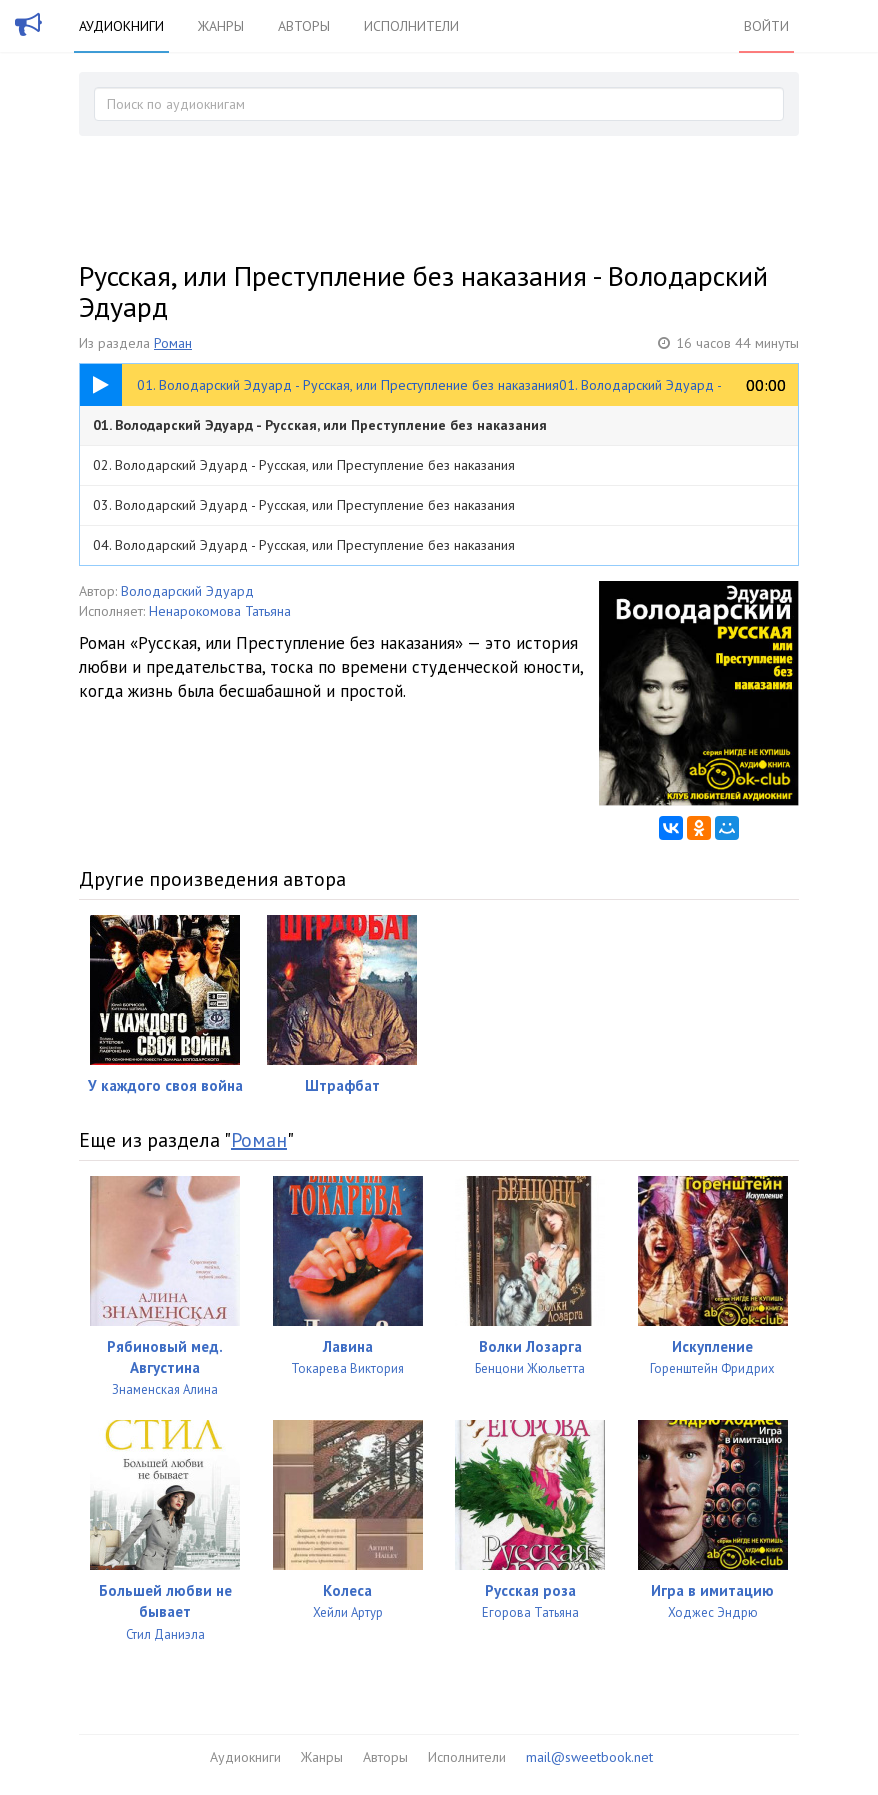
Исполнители (411, 26)
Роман (173, 343)
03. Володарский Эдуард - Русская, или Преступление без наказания (304, 505)
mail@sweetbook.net (589, 1757)
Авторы (304, 26)
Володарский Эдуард (187, 591)
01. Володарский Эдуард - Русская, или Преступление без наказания (320, 425)
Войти (766, 26)
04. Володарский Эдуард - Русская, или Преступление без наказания (304, 545)
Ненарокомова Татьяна (220, 611)
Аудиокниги (121, 26)
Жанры (221, 26)
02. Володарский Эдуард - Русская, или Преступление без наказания (304, 465)
